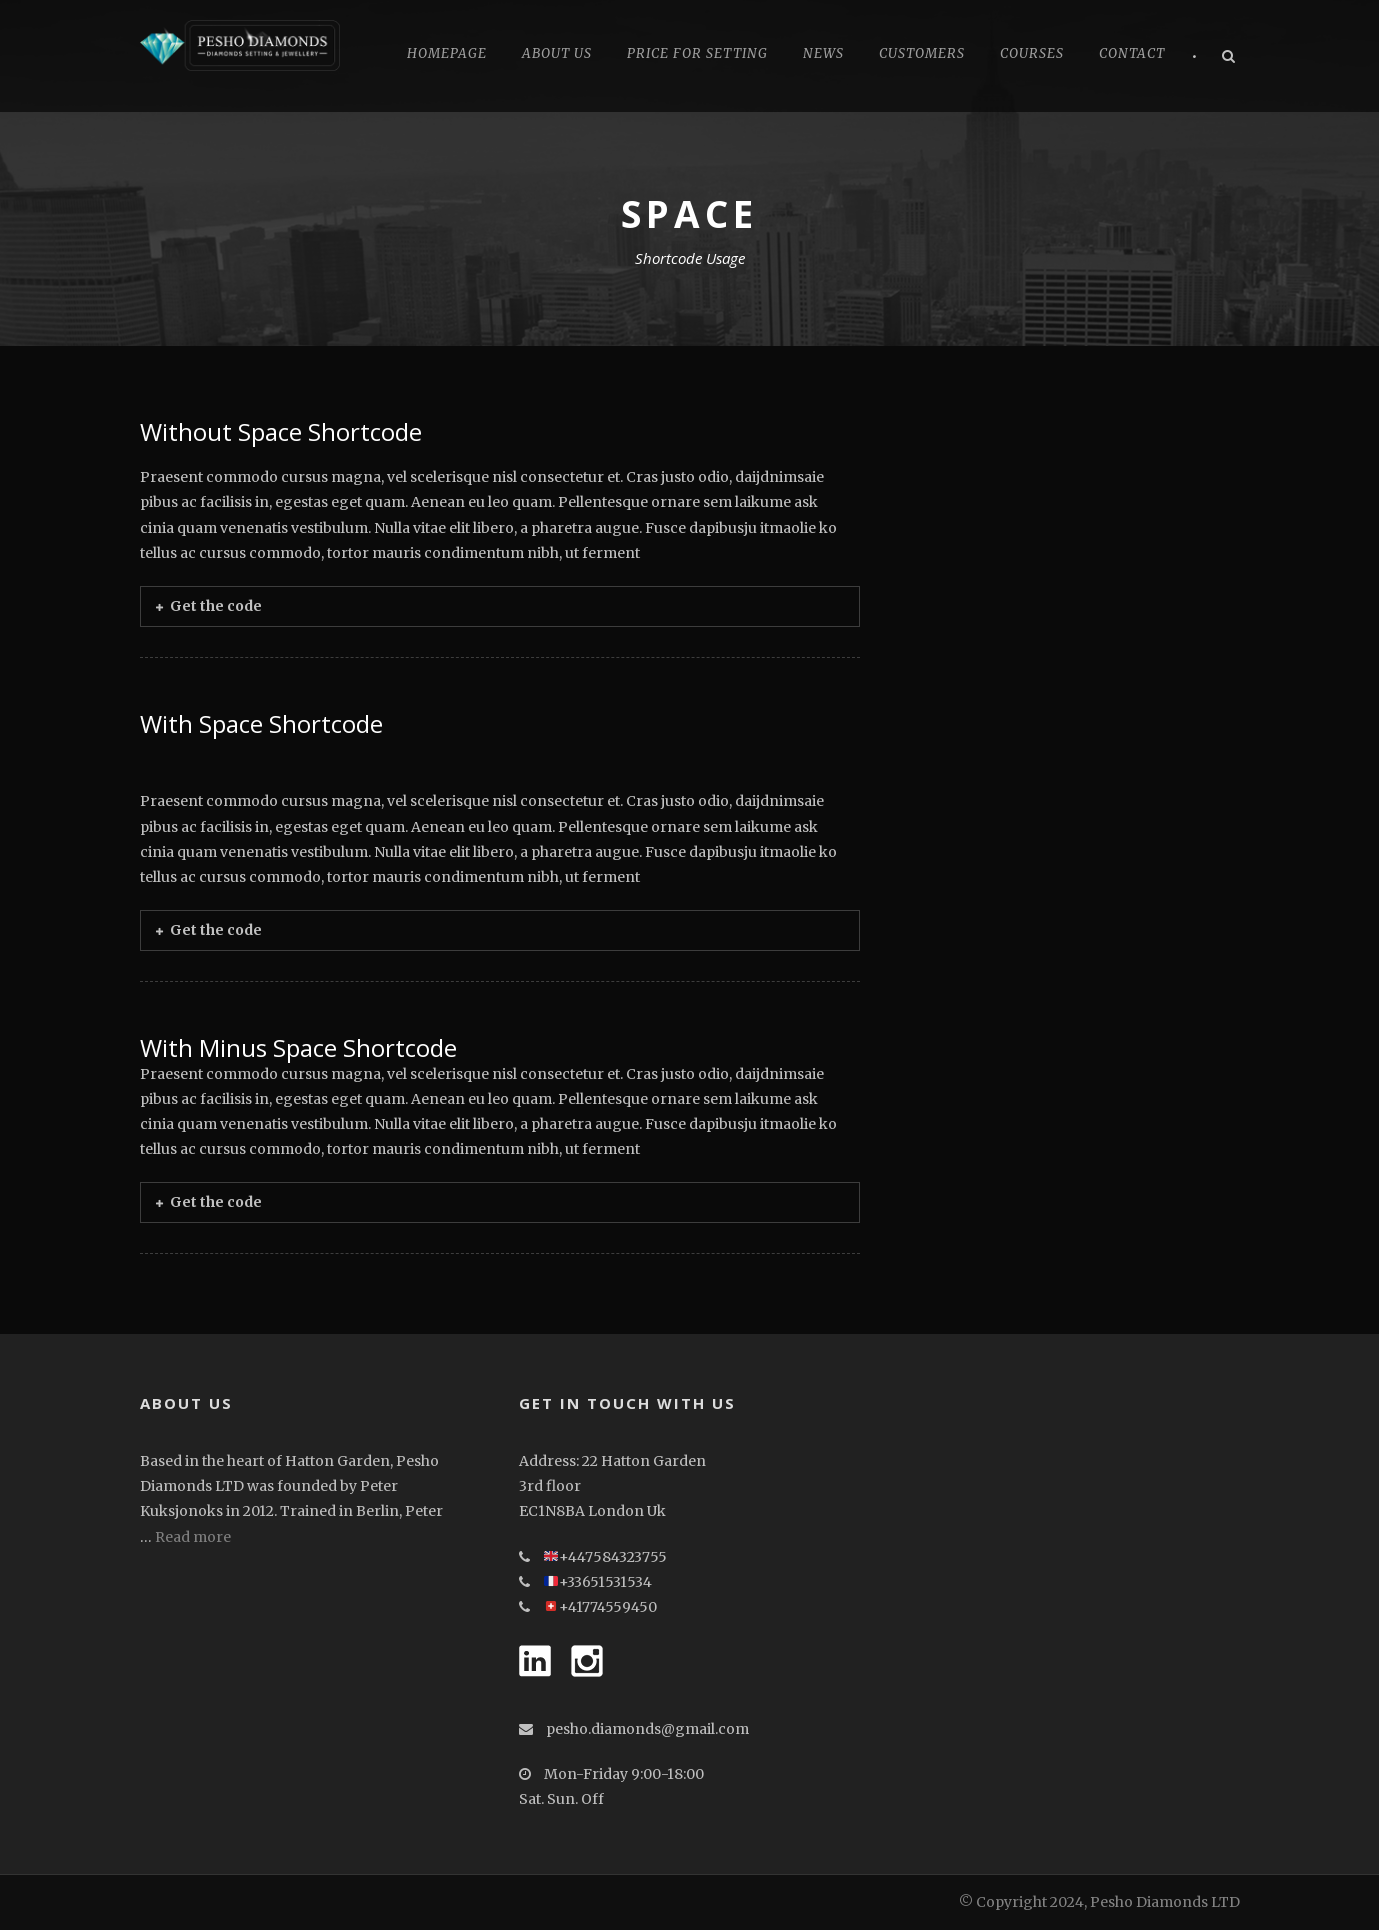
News (823, 53)
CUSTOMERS (922, 53)
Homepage (447, 53)
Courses (1032, 53)
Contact (1132, 53)
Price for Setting (697, 53)
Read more (193, 1537)
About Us (557, 53)
